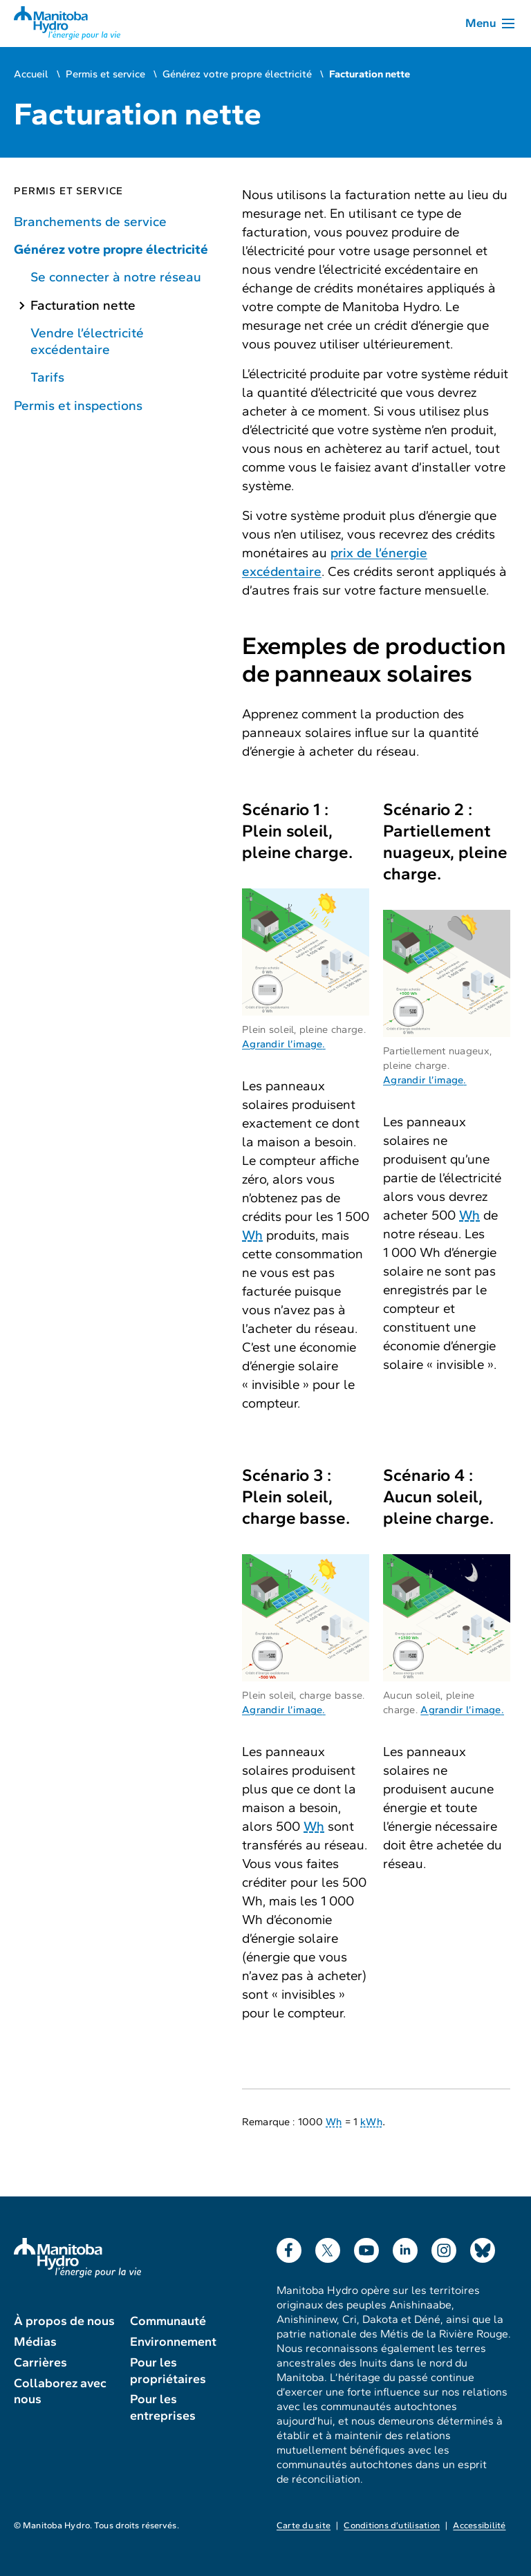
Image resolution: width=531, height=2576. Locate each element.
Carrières (40, 2362)
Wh (252, 1235)
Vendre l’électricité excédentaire (87, 341)
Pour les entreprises (163, 2407)
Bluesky (482, 2247)
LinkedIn (405, 2247)
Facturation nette (83, 305)
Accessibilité (479, 2525)
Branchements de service (90, 221)
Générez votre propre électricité (237, 74)
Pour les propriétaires (168, 2370)
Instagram (443, 2247)
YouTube (366, 2247)
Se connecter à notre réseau (115, 277)
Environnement (173, 2342)
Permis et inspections (78, 405)
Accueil (31, 74)
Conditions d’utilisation (392, 2525)
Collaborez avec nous (60, 2391)
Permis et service (105, 74)
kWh (371, 2121)
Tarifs (47, 377)
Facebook (289, 2247)
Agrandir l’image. (284, 1043)
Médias (35, 2342)
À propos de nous (64, 2321)
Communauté (168, 2321)
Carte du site (303, 2525)
